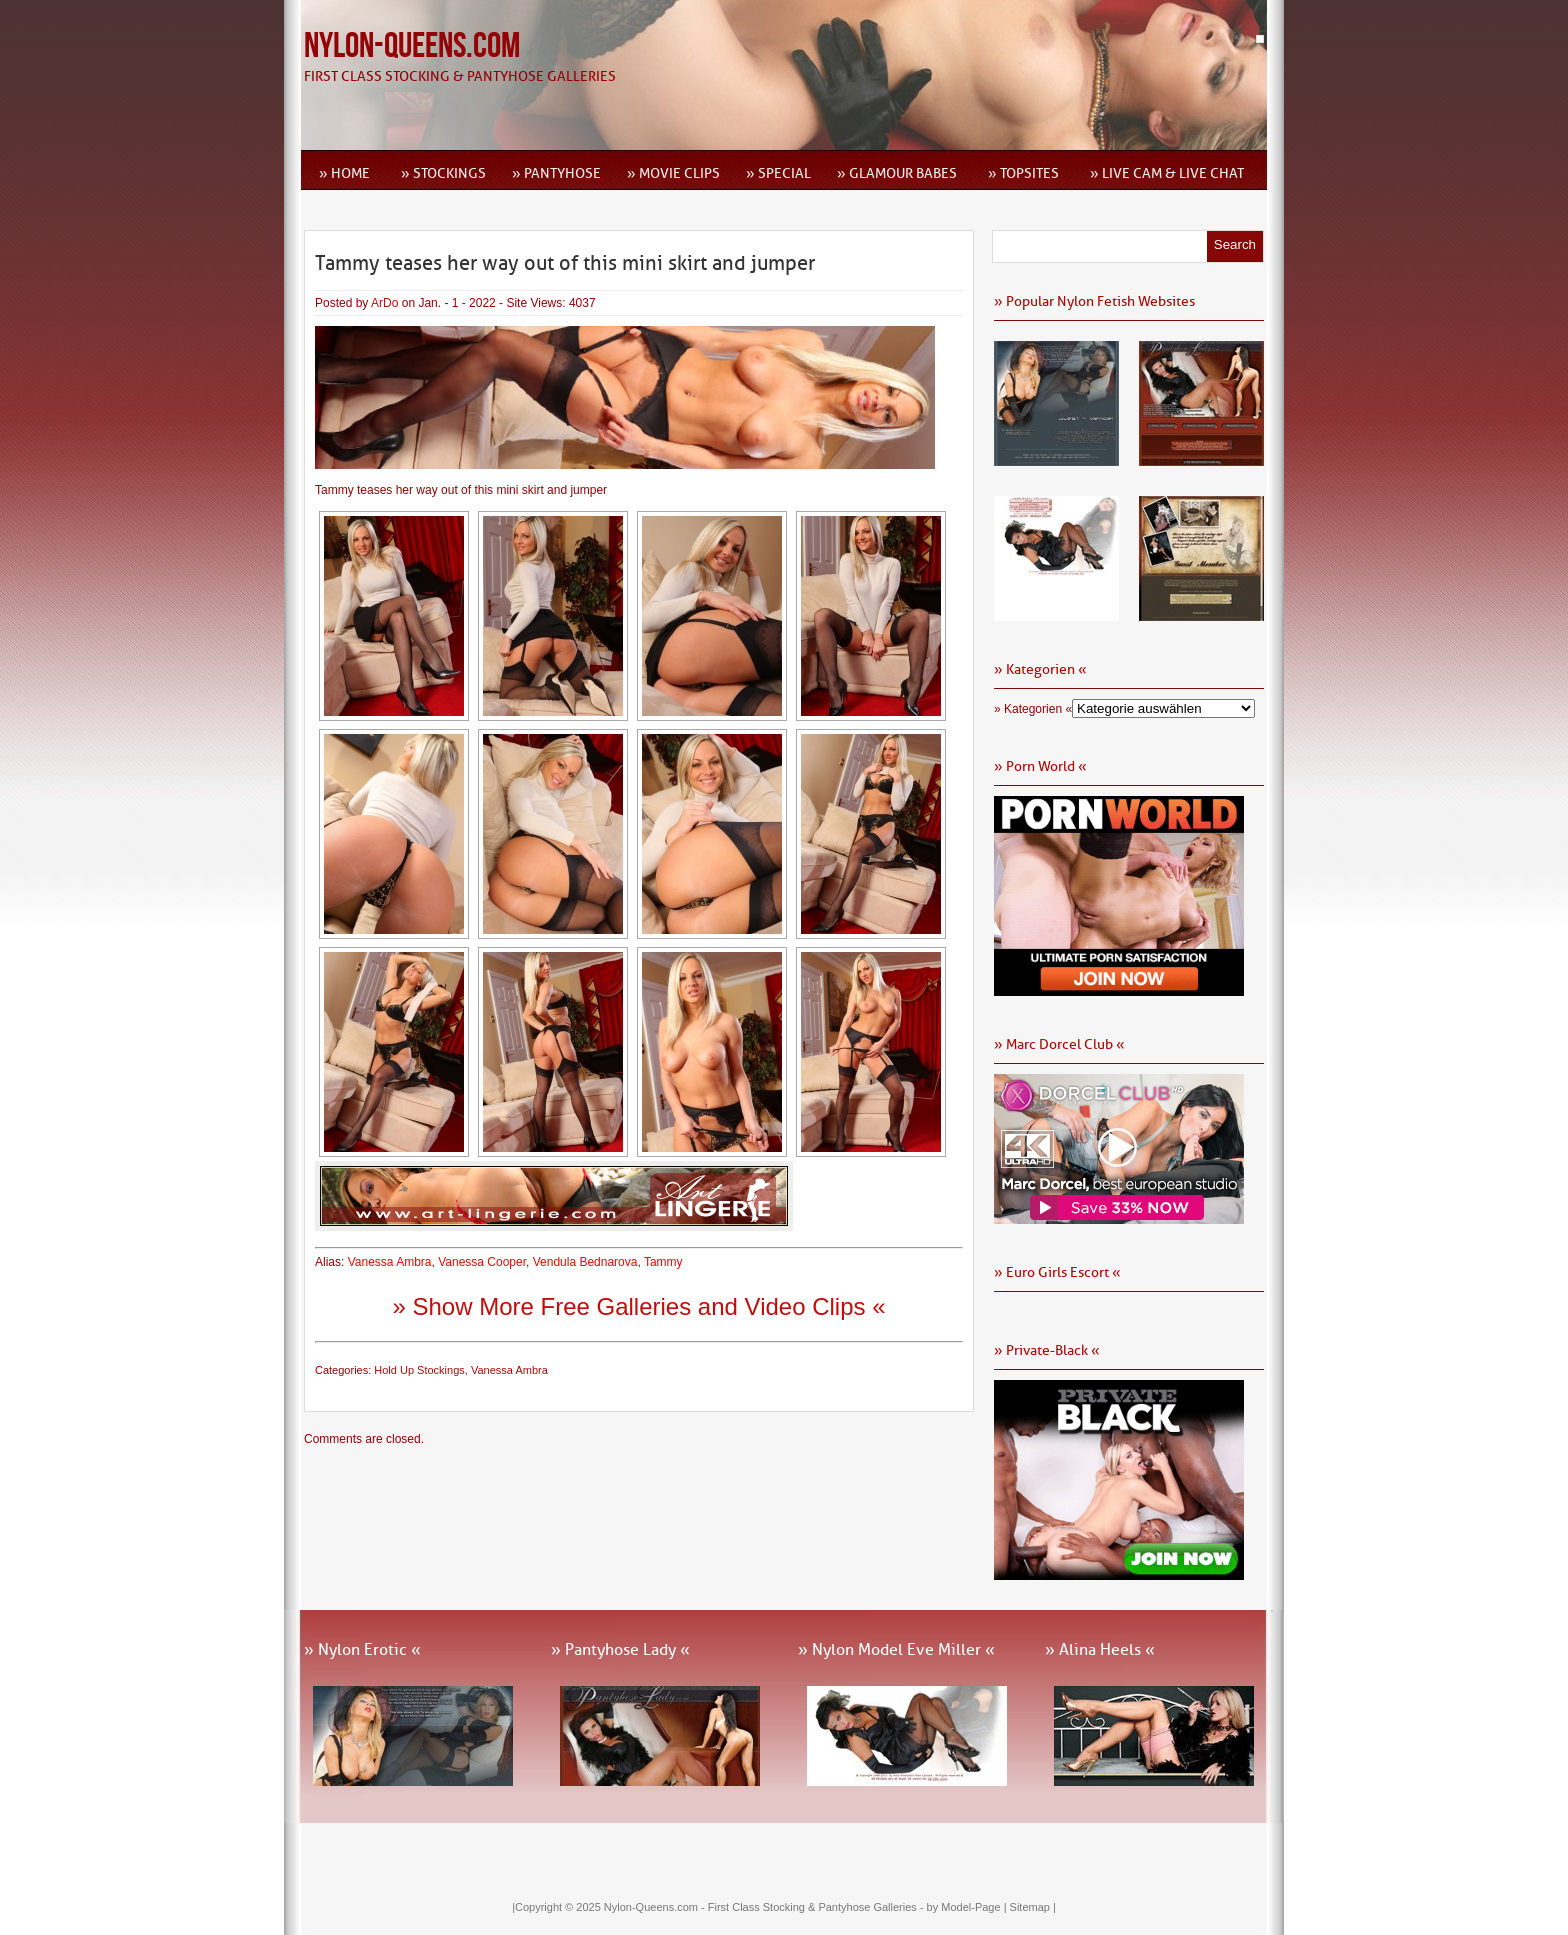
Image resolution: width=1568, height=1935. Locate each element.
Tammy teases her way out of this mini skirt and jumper (565, 263)
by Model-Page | (968, 1907)
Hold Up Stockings (419, 1370)
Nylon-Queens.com (412, 46)
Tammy (663, 1262)
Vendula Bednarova (585, 1262)
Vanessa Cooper (482, 1262)
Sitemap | (1033, 1907)
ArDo (384, 303)
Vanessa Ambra (390, 1262)
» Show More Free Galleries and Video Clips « (638, 1306)
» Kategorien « (1033, 709)
